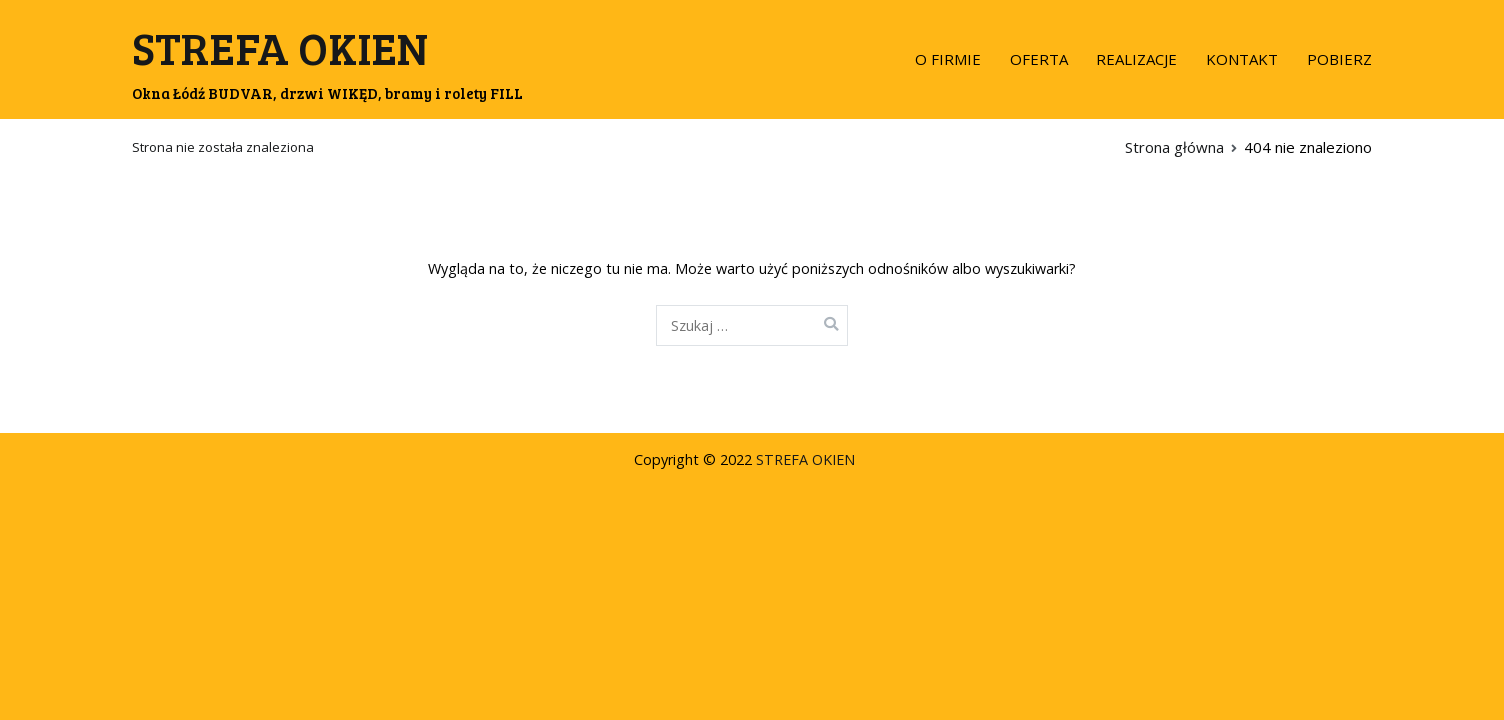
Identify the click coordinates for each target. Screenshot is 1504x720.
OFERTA (1039, 59)
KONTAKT (1242, 59)
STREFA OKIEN (280, 47)
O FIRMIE (948, 59)
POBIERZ (1339, 59)
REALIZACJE (1136, 59)
